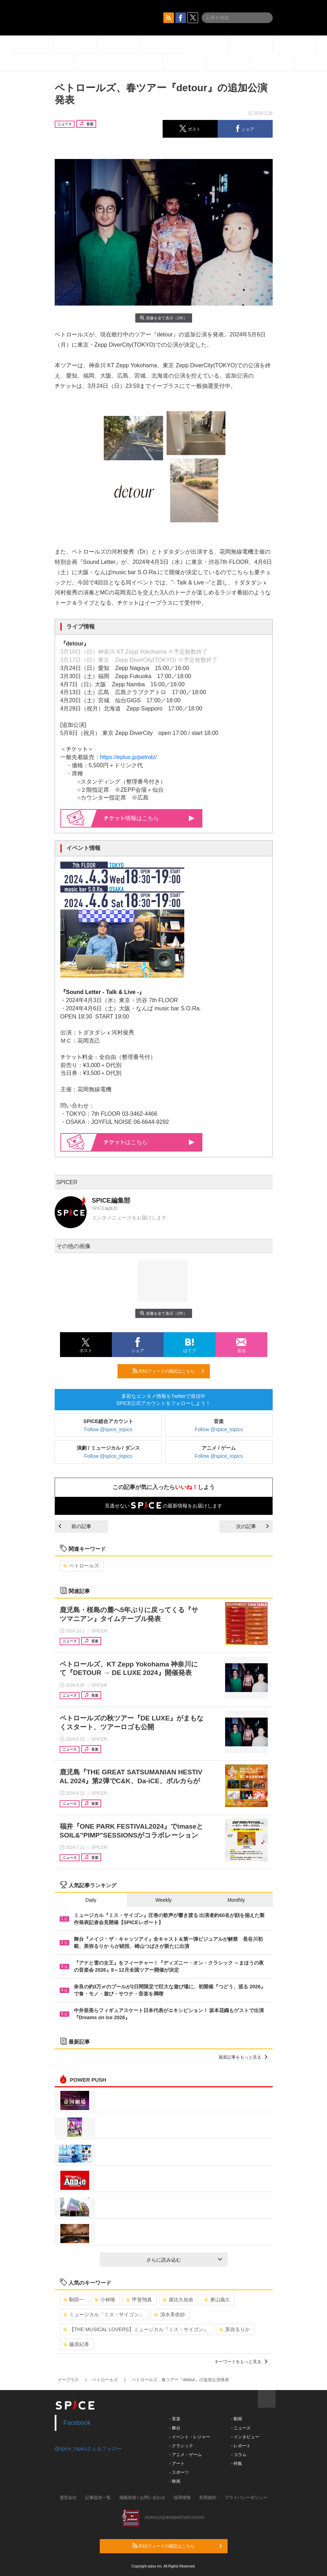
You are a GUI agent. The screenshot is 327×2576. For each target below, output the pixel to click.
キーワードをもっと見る (240, 2361)
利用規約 (207, 2497)
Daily (90, 1900)
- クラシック (181, 2445)
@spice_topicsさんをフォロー (88, 2448)
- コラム (238, 2454)
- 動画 (236, 2418)
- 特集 (236, 2463)
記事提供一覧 (98, 2497)
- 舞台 (174, 2428)
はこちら (149, 1142)
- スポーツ (179, 2472)
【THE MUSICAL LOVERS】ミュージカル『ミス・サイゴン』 (135, 2329)
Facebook (77, 2422)
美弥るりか (234, 2329)
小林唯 (104, 2299)
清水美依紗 (169, 2314)
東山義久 (217, 2299)
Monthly (236, 1900)
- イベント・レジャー (189, 2436)
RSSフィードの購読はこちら (168, 1371)
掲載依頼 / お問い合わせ (142, 2497)
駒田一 (73, 2299)
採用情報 (182, 2497)
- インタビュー (245, 2436)
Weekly (164, 1900)
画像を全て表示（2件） (163, 317)
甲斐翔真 (139, 2299)
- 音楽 (174, 2418)
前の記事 (75, 1526)
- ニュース (241, 2428)
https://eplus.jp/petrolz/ (128, 757)
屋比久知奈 (178, 2299)
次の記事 (252, 1526)
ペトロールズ (81, 1566)
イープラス (68, 2379)
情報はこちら (149, 818)
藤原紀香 (76, 2344)
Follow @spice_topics (108, 1429)
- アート (177, 2463)
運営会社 (68, 2497)
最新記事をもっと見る (243, 2057)
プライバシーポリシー (246, 2497)
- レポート (241, 2445)
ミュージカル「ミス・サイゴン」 (103, 2314)
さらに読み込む (184, 2260)
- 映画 (174, 2481)
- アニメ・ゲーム (185, 2454)
